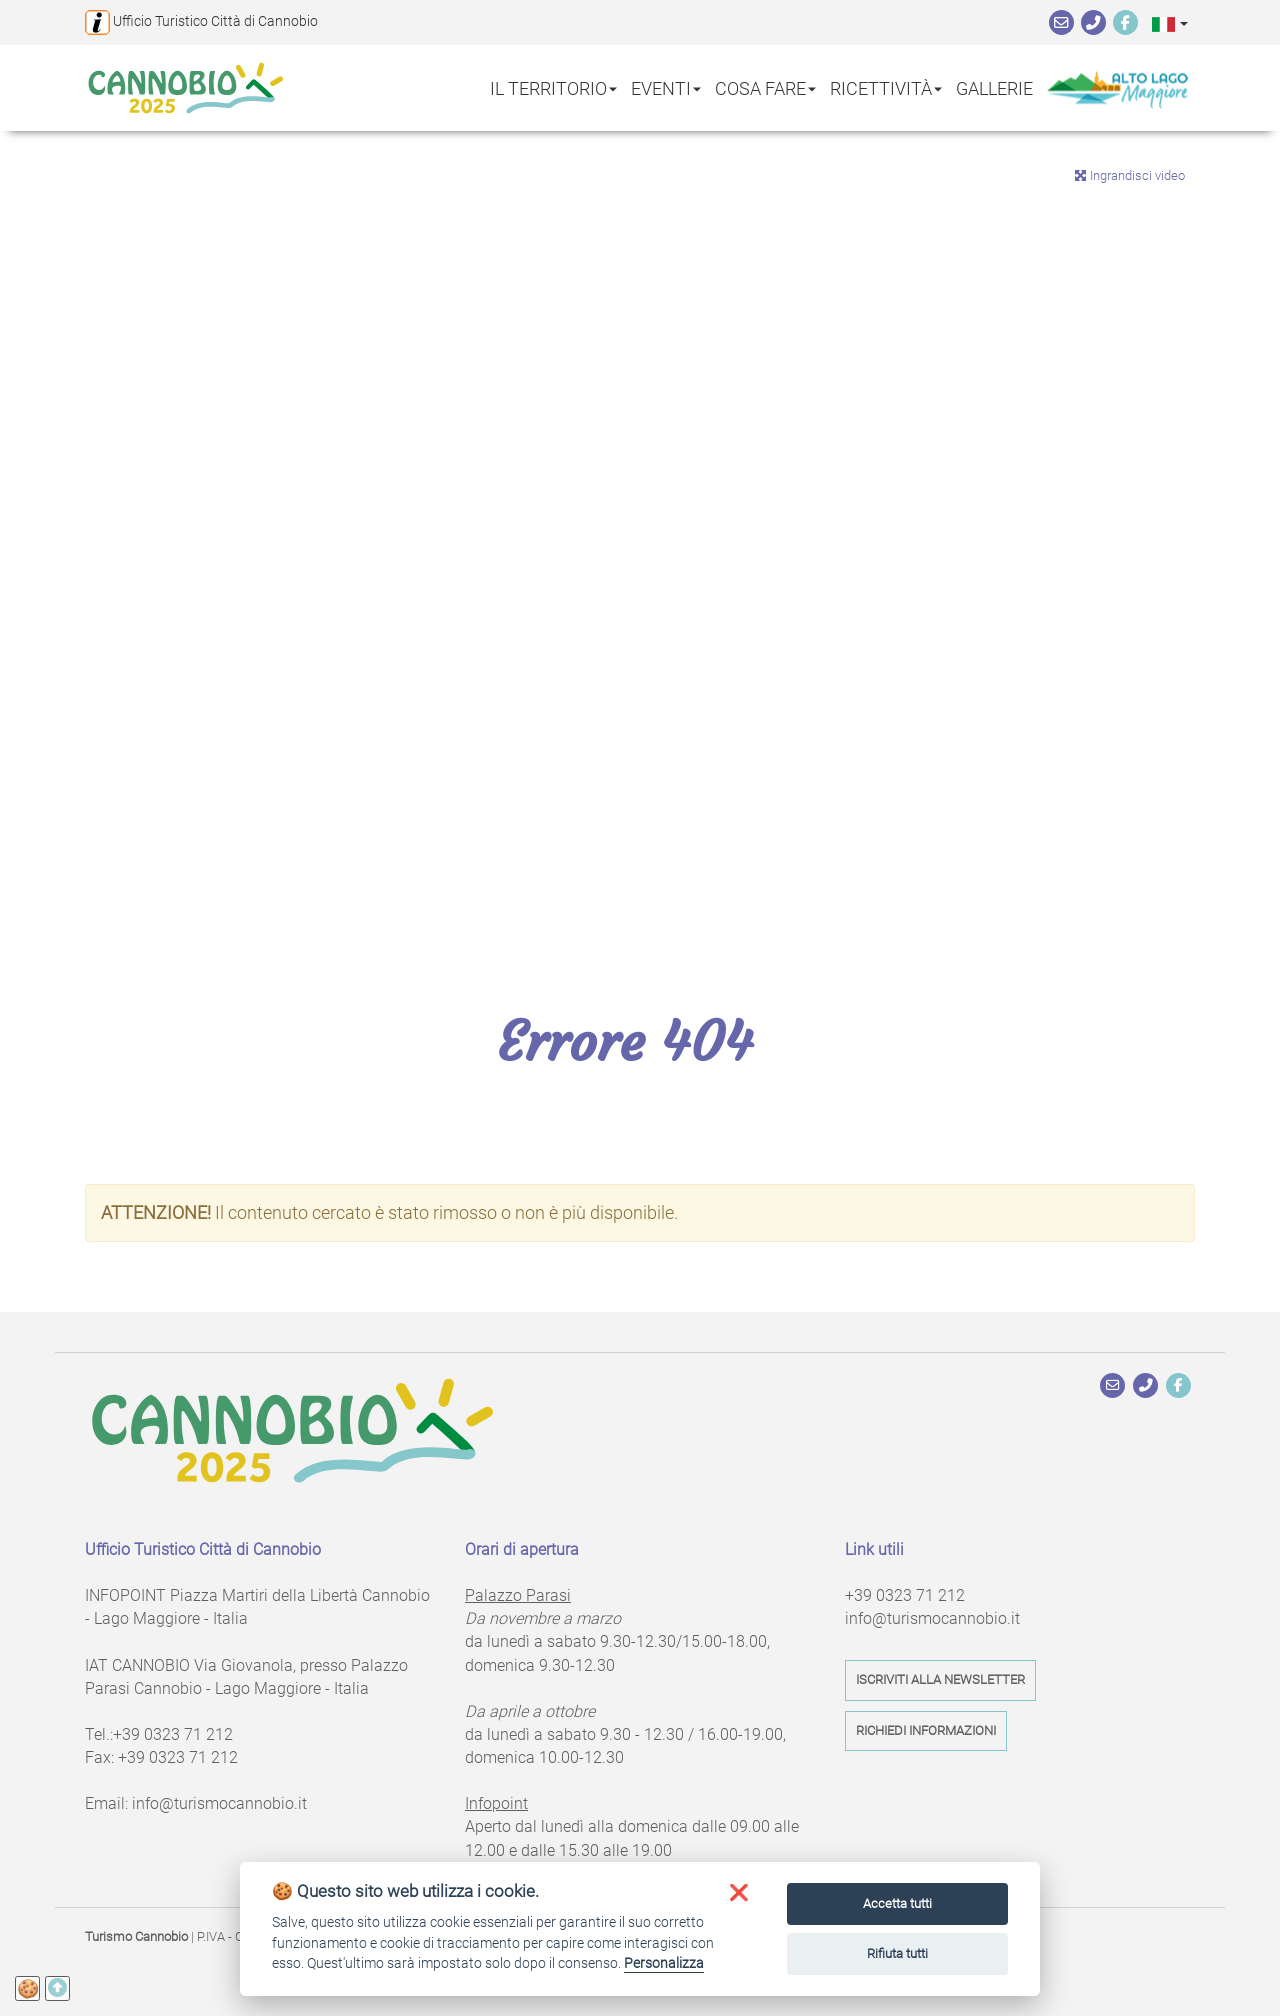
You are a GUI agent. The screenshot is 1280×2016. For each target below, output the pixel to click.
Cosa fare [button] (765, 87)
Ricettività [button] (886, 87)
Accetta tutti (897, 1903)
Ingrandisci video (1129, 175)
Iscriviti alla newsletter (940, 1679)
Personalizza (664, 1963)
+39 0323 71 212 (173, 1734)
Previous (30, 536)
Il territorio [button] (553, 87)
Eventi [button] (666, 87)
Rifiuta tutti (897, 1953)
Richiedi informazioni (926, 1730)
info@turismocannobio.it (219, 1803)
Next (1250, 536)
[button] (1170, 23)
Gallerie (994, 87)
